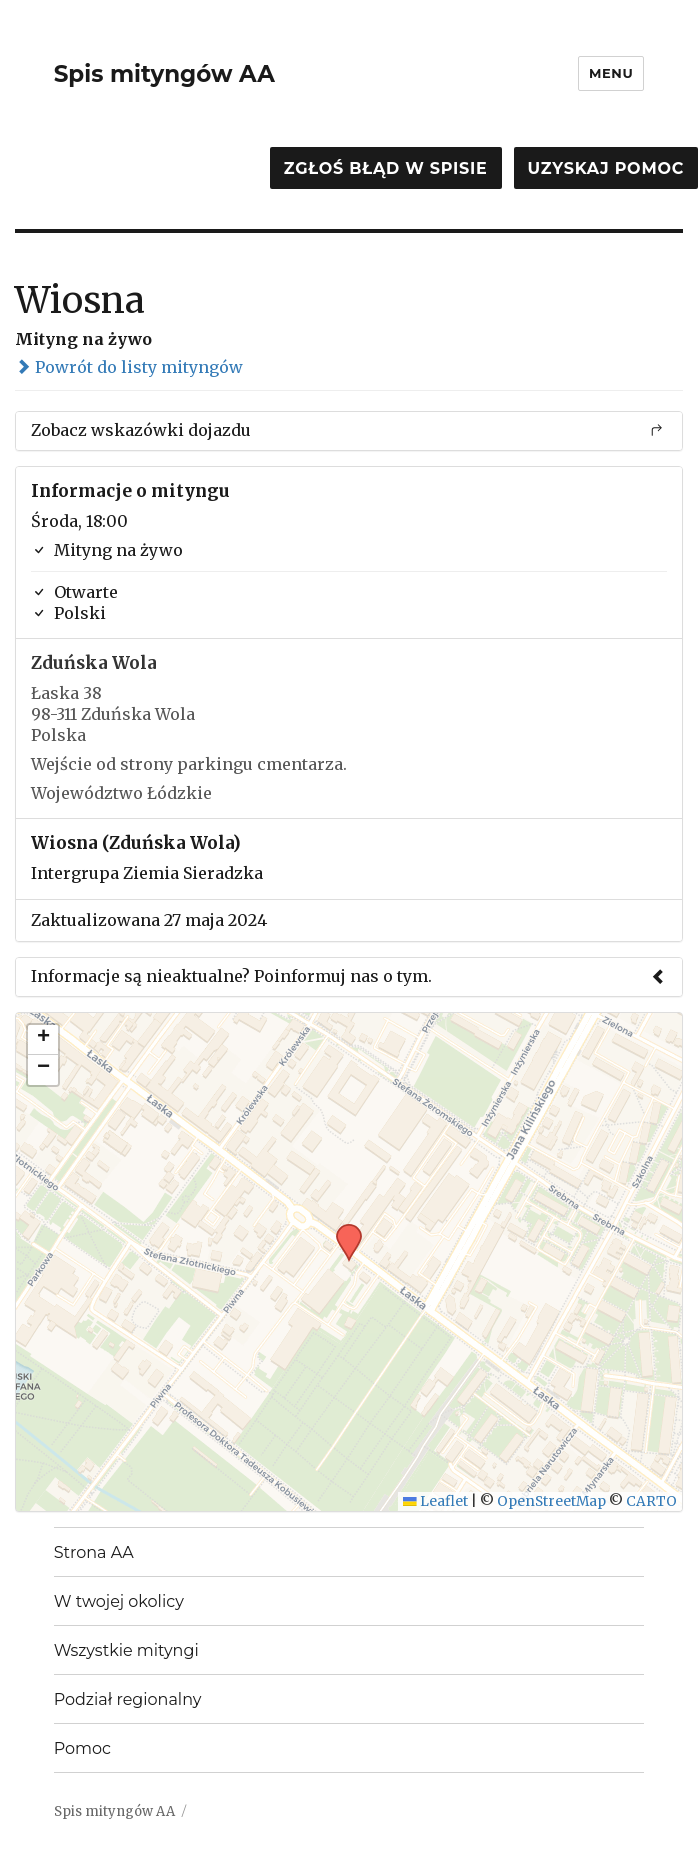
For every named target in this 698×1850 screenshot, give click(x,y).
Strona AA (94, 1552)
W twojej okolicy (119, 1601)
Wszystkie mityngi (126, 1650)
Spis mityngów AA (164, 74)
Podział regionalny (128, 1699)
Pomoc (82, 1748)
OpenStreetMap (551, 1501)
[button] (342, 1230)
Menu (611, 73)
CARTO (651, 1501)
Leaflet (435, 1501)
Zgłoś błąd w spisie (386, 168)
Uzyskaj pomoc (606, 168)
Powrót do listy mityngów (129, 367)
